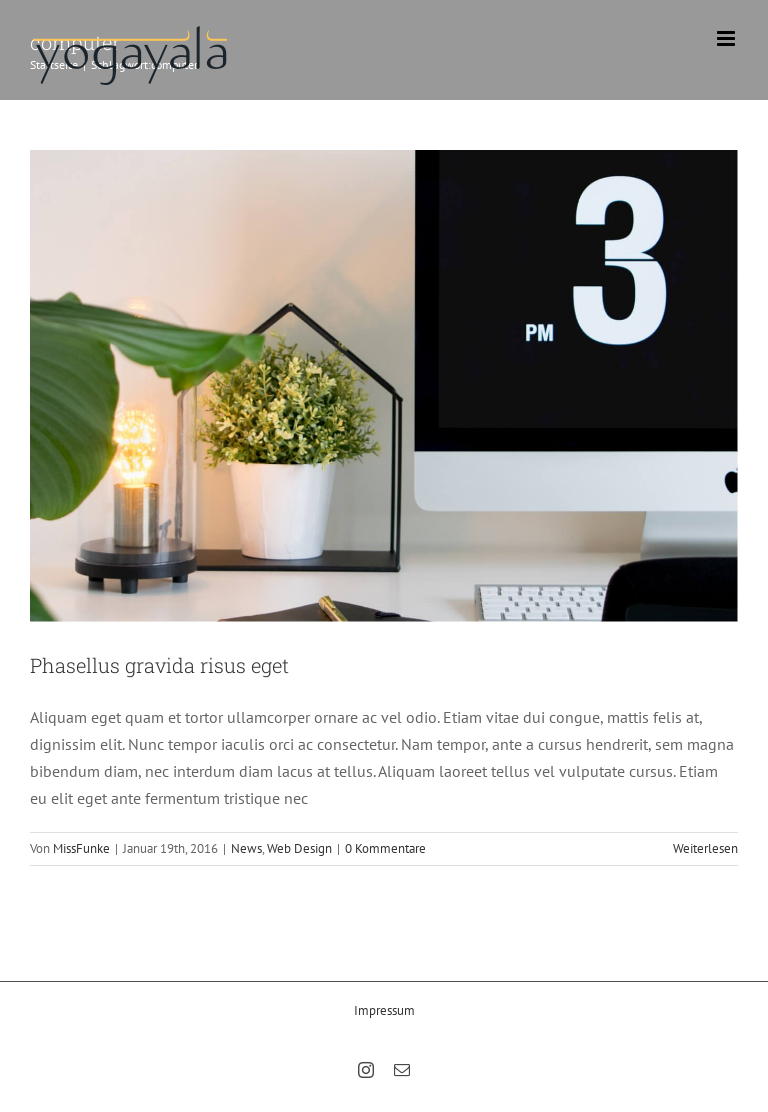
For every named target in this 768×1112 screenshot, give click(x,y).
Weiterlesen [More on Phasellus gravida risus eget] (705, 848)
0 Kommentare (385, 848)
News (246, 848)
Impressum (384, 1010)
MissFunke (81, 848)
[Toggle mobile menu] (727, 38)
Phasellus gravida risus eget (159, 665)
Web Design (299, 848)
